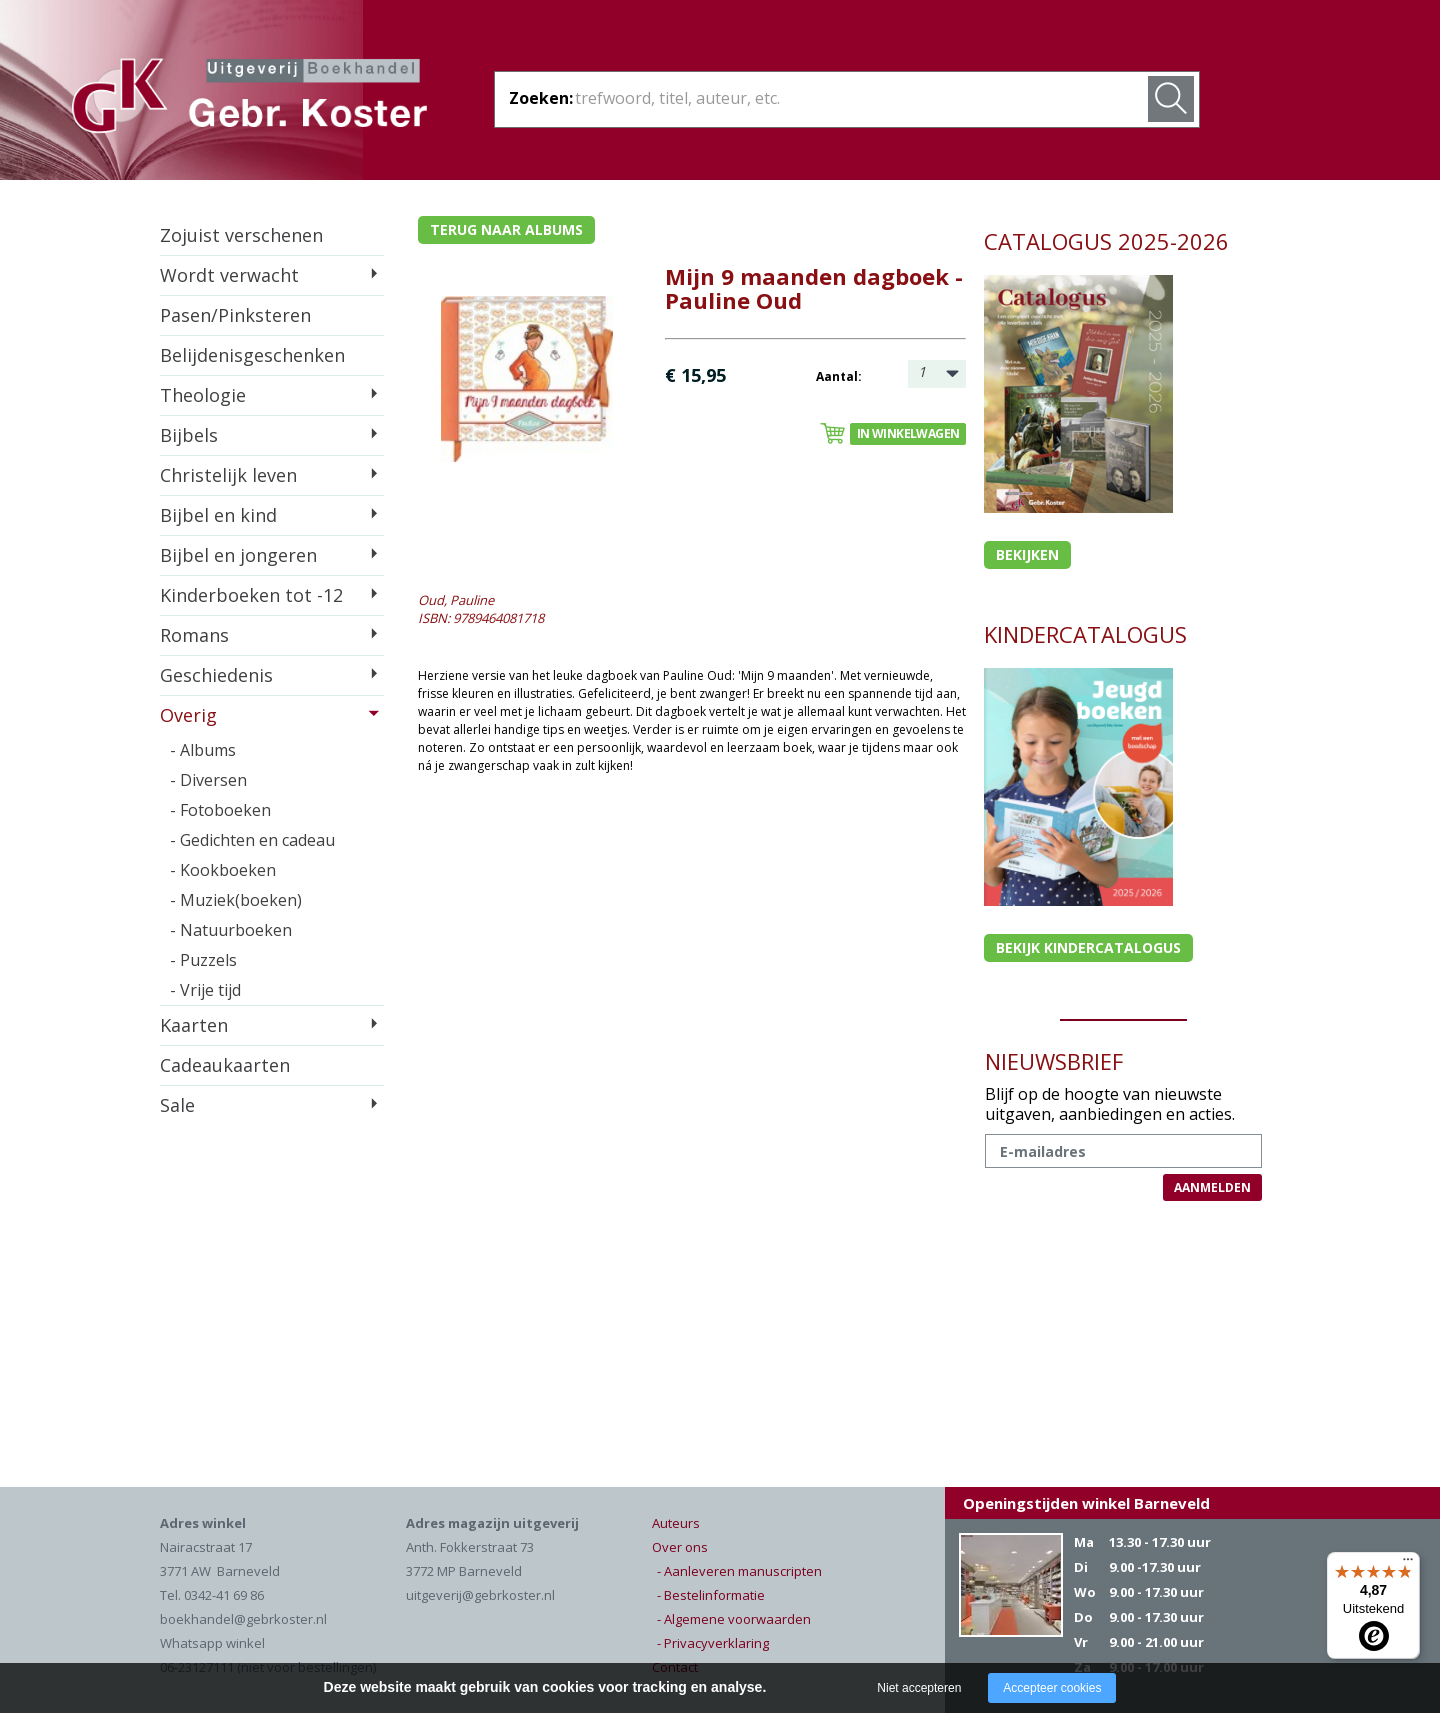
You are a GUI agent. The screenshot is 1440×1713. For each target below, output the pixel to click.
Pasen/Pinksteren (235, 315)
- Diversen (208, 780)
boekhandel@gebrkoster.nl (243, 1619)
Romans (194, 635)
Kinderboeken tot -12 (251, 595)
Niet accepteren (919, 1688)
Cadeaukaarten (225, 1065)
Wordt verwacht (229, 275)
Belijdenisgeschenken (252, 355)
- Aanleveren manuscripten (739, 1571)
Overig (188, 715)
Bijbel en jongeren (238, 555)
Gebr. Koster (249, 99)
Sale (177, 1105)
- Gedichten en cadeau (252, 840)
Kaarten (194, 1025)
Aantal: (839, 376)
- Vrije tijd (205, 990)
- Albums (203, 750)
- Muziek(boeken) (236, 900)
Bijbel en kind (218, 515)
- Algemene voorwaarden (734, 1619)
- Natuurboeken (231, 930)
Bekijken (1027, 554)
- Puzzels (203, 960)
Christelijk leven (228, 475)
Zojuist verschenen (241, 235)
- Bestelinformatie (711, 1595)
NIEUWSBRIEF (1054, 1061)
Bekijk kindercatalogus (1088, 947)
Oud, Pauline (456, 600)
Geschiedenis (216, 675)
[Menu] (1408, 1564)
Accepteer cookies (1052, 1688)
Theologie (203, 395)
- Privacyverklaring (713, 1643)
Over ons (680, 1547)
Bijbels (189, 435)
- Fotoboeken (220, 810)
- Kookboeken (223, 870)
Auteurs (676, 1523)
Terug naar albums (506, 229)
